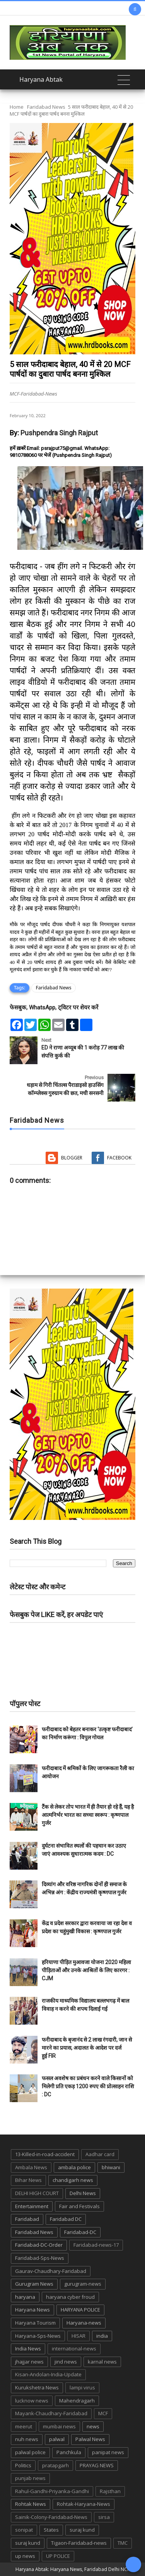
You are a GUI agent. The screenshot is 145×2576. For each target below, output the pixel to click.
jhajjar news (29, 2361)
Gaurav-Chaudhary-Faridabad (50, 2271)
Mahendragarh (77, 2400)
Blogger (71, 1157)
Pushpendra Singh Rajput (59, 433)
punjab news (30, 2478)
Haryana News (32, 2309)
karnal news (102, 2361)
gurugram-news (82, 2283)
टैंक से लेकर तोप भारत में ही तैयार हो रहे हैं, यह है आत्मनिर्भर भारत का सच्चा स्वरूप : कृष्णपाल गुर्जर (88, 1815)
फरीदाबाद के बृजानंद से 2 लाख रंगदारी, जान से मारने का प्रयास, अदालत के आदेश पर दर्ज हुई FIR (87, 2048)
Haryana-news (84, 2322)
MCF (103, 2413)
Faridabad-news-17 (96, 2244)
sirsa (104, 2517)
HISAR (78, 2335)
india (102, 2335)
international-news (74, 2348)
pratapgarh (55, 2465)
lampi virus (82, 2387)
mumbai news (59, 2426)
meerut (23, 2426)
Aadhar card (99, 2154)
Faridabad (27, 2218)
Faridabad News (46, 106)
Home (17, 106)
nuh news (26, 2439)
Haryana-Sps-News (38, 2335)
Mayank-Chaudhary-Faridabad (51, 2413)
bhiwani (111, 2167)
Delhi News (83, 2193)
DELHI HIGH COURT (37, 2193)
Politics (23, 2465)
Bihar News (28, 2180)
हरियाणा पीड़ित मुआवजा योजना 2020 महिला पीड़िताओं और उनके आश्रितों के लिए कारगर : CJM (86, 1970)
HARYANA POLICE (80, 2309)
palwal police (30, 2452)
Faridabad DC (66, 2218)
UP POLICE (58, 2555)
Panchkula (68, 2452)
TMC (123, 2542)
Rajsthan (110, 2491)
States (51, 2529)
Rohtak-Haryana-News (83, 2503)
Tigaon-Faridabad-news (79, 2542)
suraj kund (82, 2529)
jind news (66, 2361)
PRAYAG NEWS (97, 2465)
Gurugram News (34, 2283)
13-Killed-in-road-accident (45, 2154)
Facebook (119, 1157)
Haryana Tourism (35, 2322)
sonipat (24, 2529)
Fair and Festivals (79, 2206)
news (93, 2426)
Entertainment (31, 2206)
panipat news (108, 2452)
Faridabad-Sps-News (39, 2257)
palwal (57, 2439)
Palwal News (90, 2439)
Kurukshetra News (37, 2387)
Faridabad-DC (80, 2232)
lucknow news (31, 2400)
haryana (25, 2296)
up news (25, 2555)
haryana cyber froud (70, 2296)
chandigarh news (73, 2180)
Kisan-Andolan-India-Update (48, 2374)
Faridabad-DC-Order (39, 2244)
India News (28, 2348)
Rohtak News (30, 2503)
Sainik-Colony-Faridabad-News (51, 2517)
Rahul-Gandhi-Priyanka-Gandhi (52, 2491)
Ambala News (31, 2167)
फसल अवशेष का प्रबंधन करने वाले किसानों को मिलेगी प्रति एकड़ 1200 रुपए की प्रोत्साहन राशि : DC (88, 2086)
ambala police (74, 2167)
